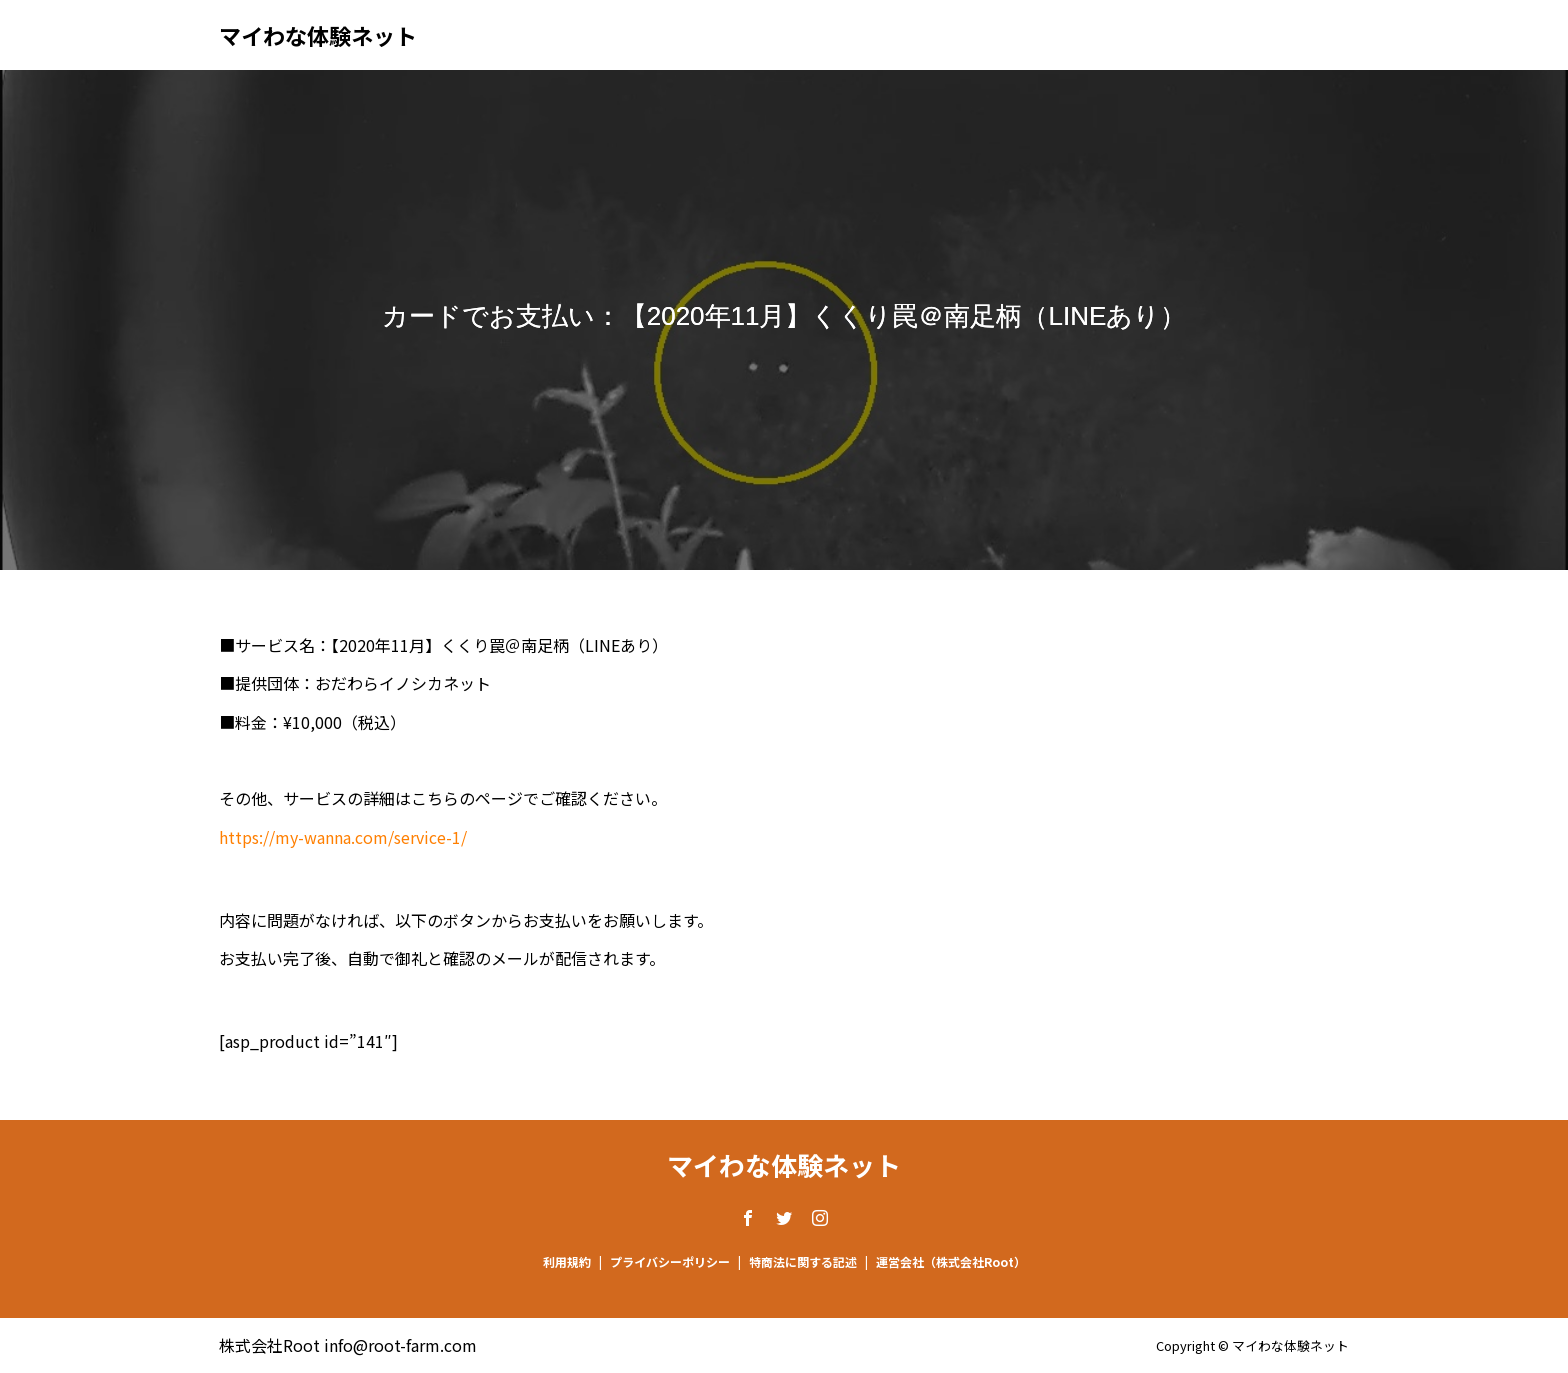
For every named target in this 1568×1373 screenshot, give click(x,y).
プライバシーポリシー (670, 1261)
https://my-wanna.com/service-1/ (343, 837)
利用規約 (567, 1261)
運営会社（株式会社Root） (951, 1261)
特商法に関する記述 (803, 1261)
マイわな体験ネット (318, 35)
